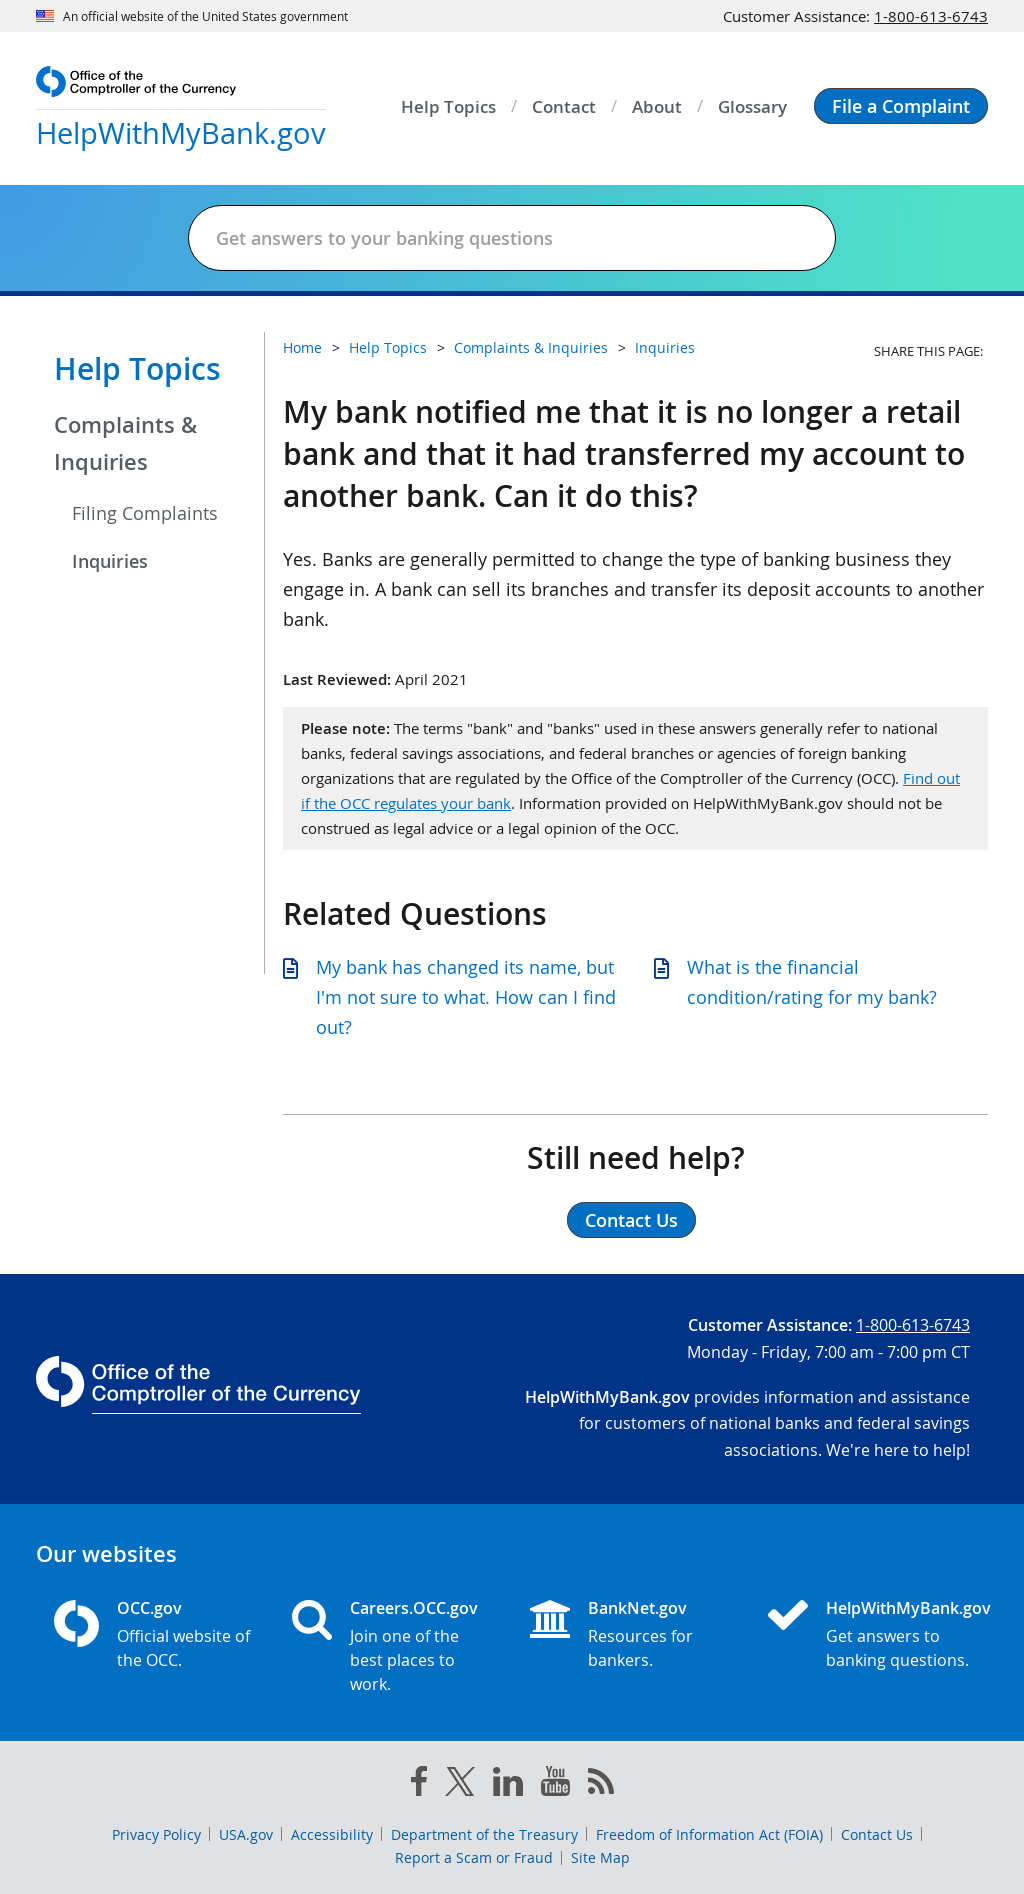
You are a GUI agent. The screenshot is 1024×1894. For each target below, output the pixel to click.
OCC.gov (149, 1608)
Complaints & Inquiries (125, 443)
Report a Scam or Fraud (474, 1857)
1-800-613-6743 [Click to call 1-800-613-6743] (931, 16)
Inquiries (110, 561)
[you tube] (555, 1785)
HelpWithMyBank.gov (898, 1608)
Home (302, 347)
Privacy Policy (156, 1834)
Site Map (600, 1857)
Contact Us (877, 1834)
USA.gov (246, 1834)
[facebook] (419, 1785)
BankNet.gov (637, 1608)
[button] (901, 106)
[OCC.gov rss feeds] (601, 1785)
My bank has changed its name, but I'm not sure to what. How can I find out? (466, 997)
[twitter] (460, 1786)
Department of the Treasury (484, 1834)
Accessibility (332, 1834)
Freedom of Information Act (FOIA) (709, 1834)
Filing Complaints (145, 513)
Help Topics (137, 369)
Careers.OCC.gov (414, 1608)
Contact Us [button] (631, 1220)
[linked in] (508, 1785)
